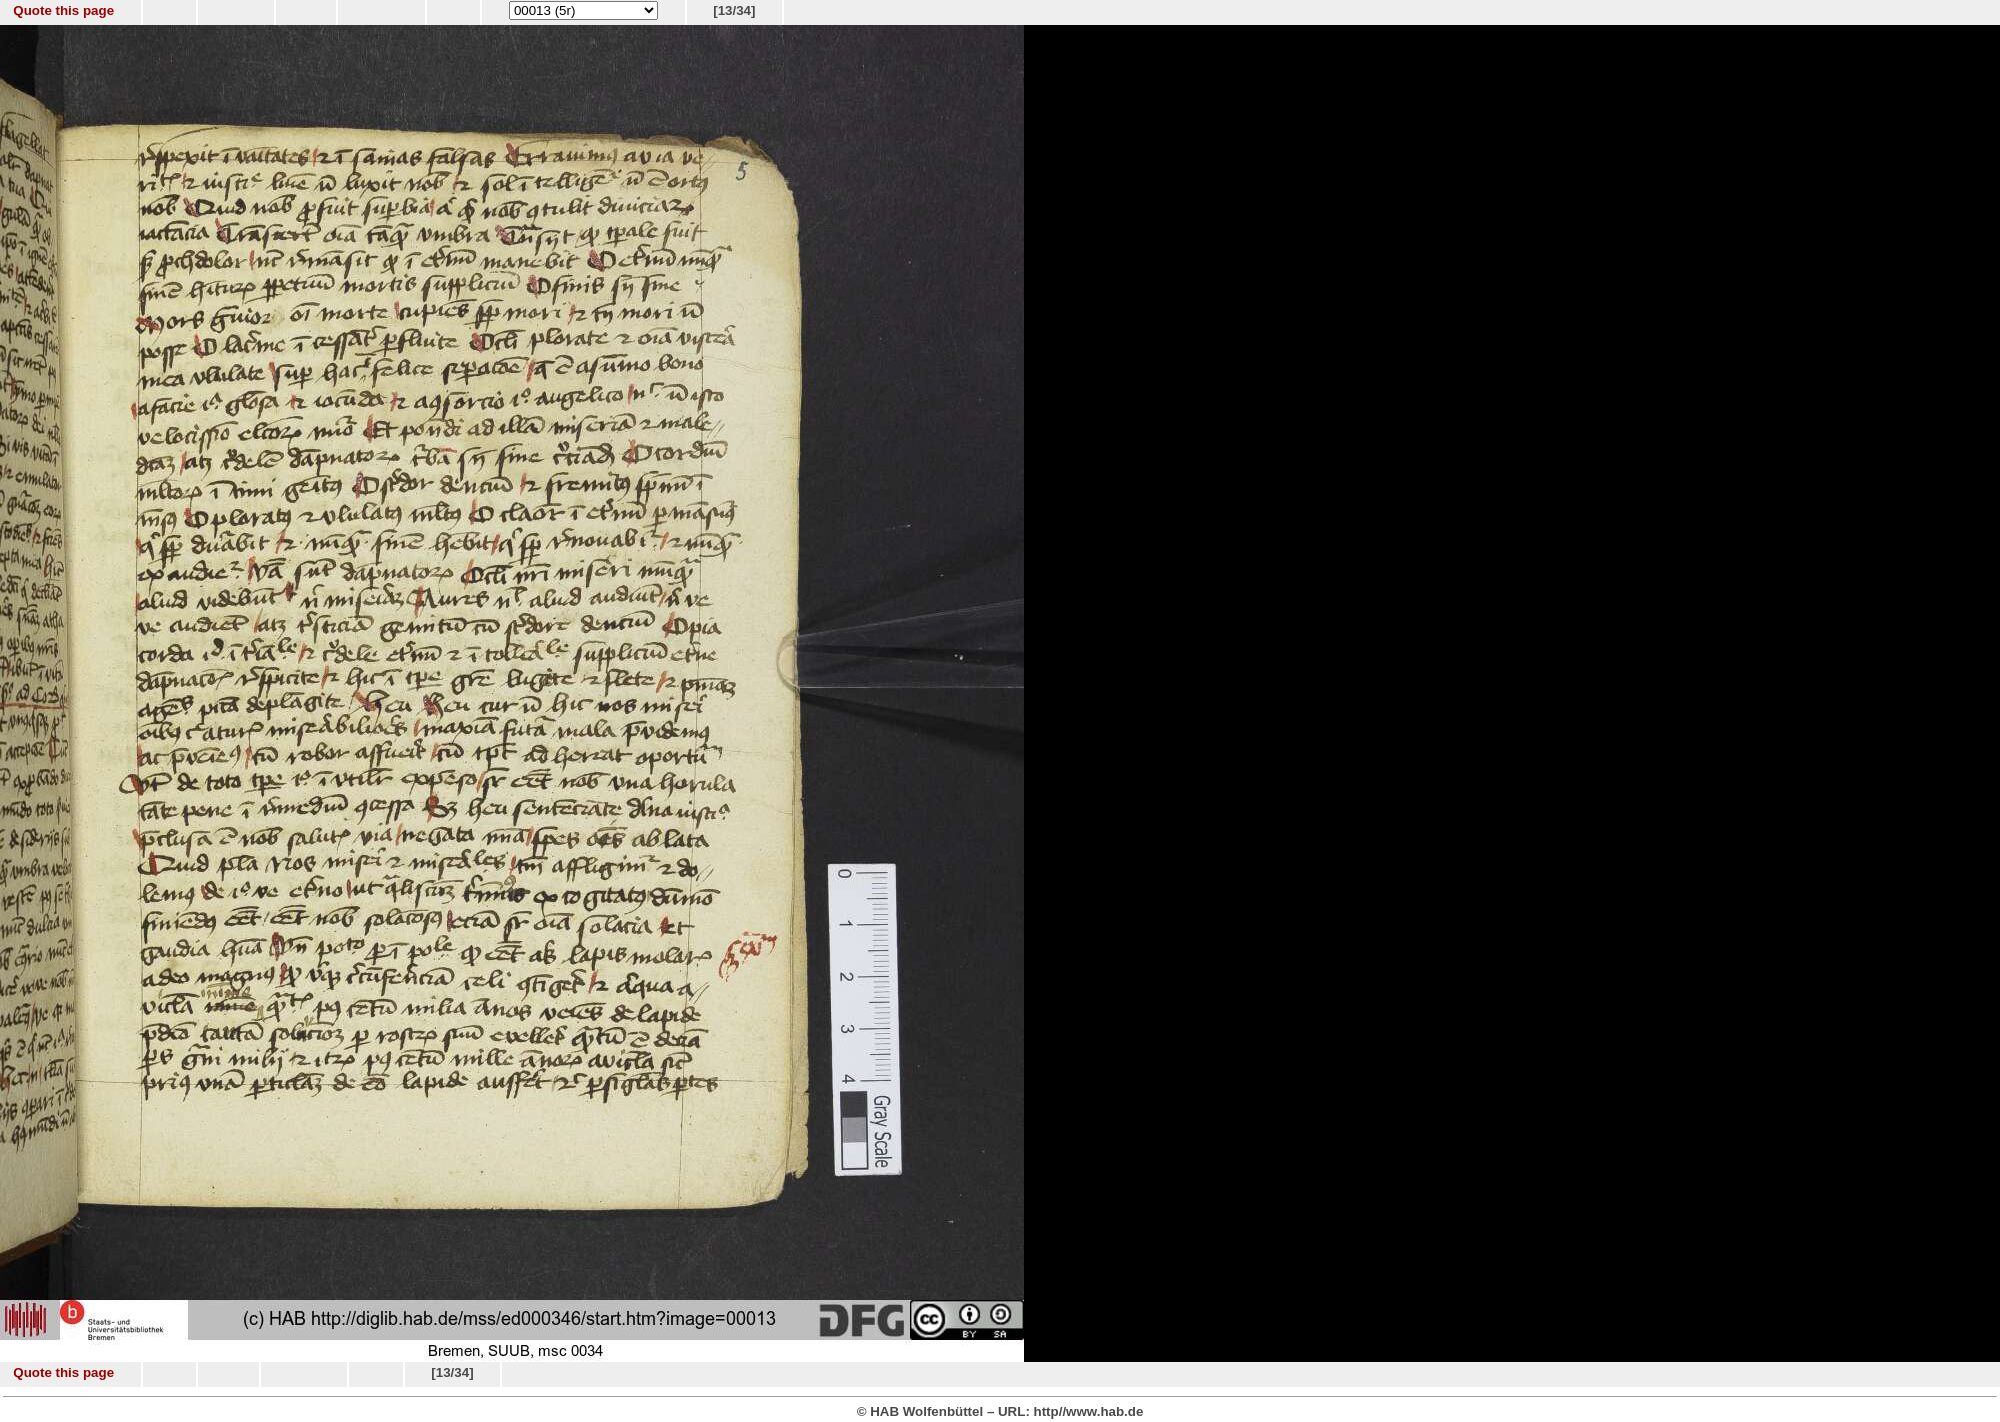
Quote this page (63, 10)
